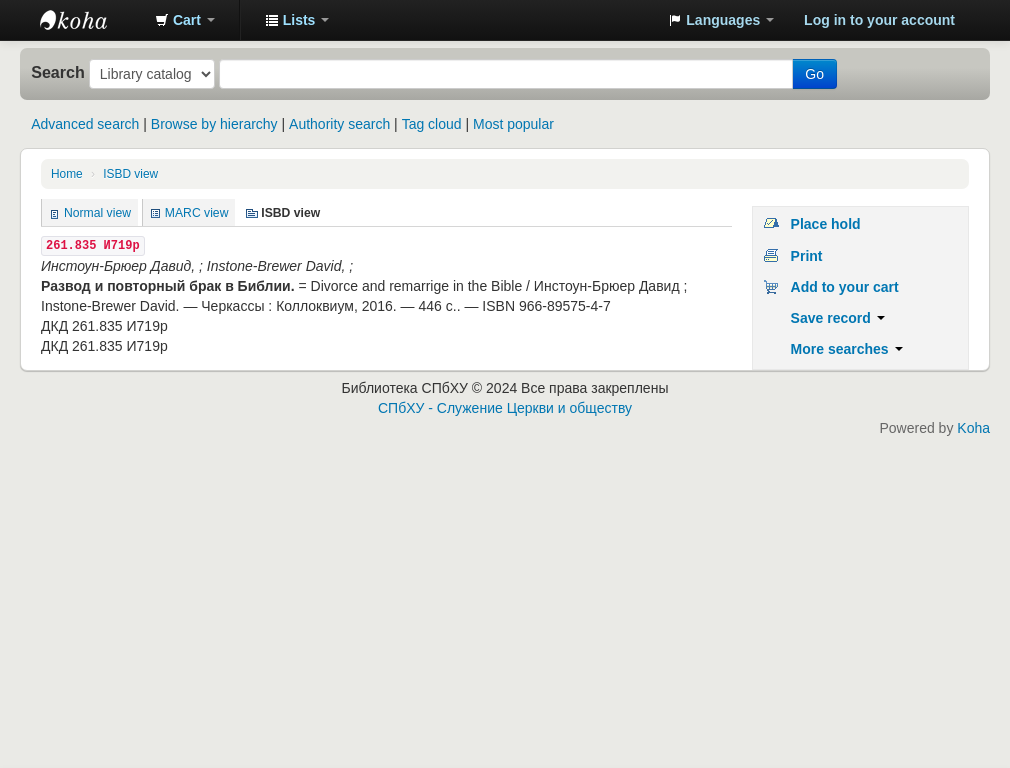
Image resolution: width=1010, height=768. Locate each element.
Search (58, 72)
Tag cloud (432, 124)
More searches (847, 349)
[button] (185, 20)
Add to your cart (845, 287)
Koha (973, 428)
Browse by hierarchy (214, 124)
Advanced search (85, 124)
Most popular (513, 124)
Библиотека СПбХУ (90, 20)
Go (814, 74)
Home (67, 174)
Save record (838, 318)
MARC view (197, 213)
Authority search (339, 124)
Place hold (826, 224)
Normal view (97, 213)
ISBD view (130, 174)
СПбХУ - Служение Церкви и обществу (505, 408)
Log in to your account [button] (879, 20)
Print (807, 256)
